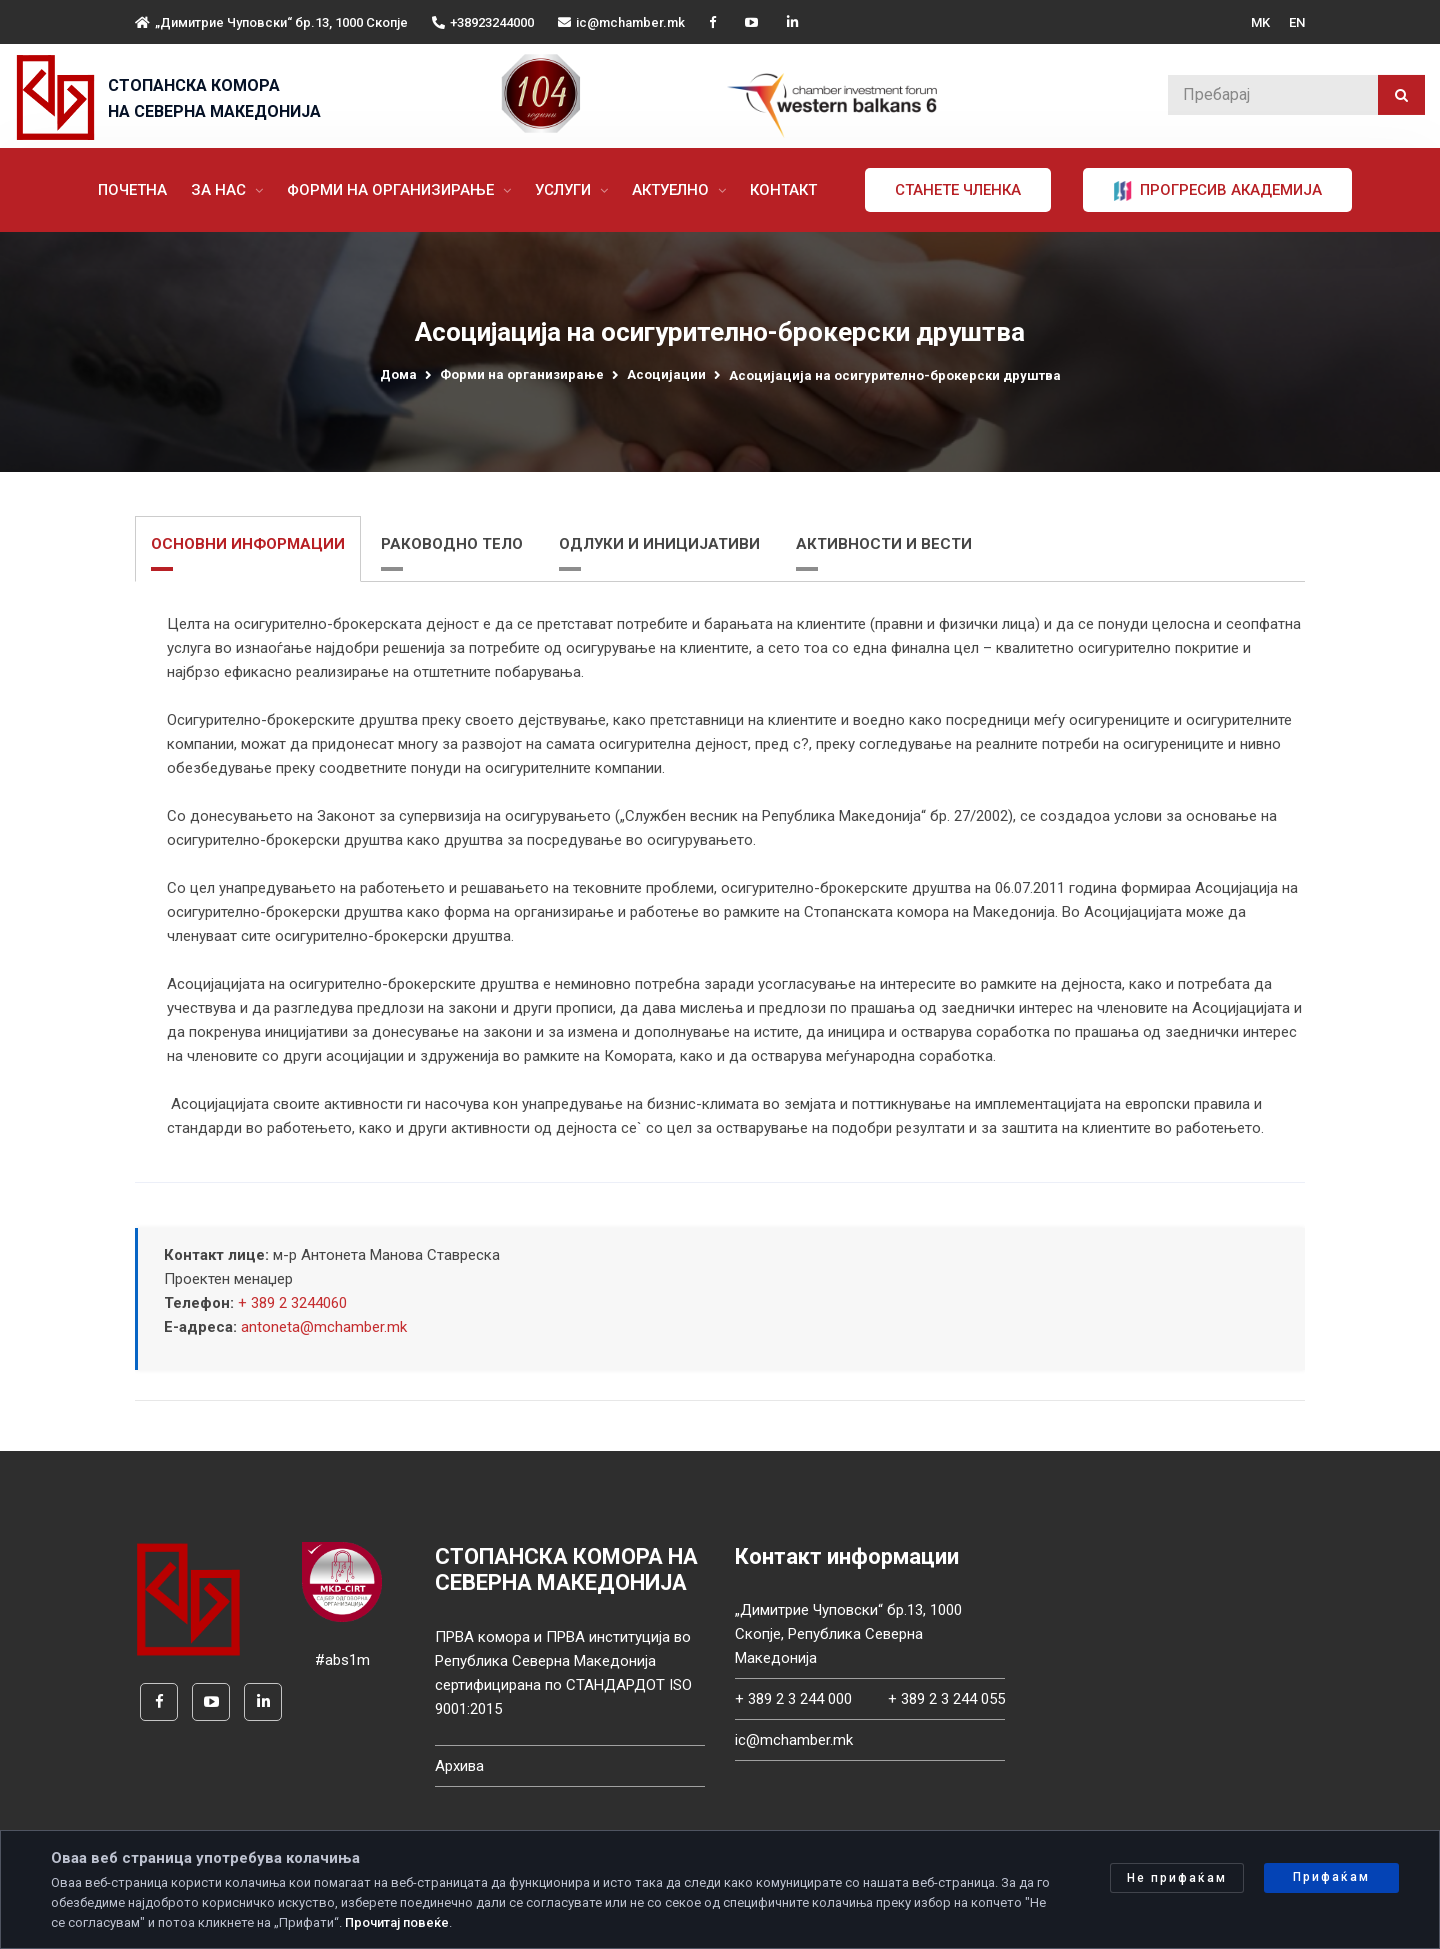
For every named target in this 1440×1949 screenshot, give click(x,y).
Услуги (565, 190)
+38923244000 (483, 22)
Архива (459, 1766)
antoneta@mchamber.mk (324, 1327)
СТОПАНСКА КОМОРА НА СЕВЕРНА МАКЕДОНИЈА (214, 98)
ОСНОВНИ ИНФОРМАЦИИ (248, 544)
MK (1260, 22)
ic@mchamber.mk (621, 22)
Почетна (132, 190)
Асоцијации (666, 374)
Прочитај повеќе (397, 1922)
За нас (220, 190)
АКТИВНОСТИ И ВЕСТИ (884, 544)
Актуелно (672, 190)
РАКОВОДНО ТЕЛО (452, 544)
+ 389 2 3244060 (292, 1303)
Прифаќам (1331, 1877)
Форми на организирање (392, 190)
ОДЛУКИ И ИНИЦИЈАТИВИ (659, 544)
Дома (398, 374)
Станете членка (958, 190)
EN (1297, 22)
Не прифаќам (1177, 1878)
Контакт (783, 190)
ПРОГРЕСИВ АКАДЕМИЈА (1217, 191)
